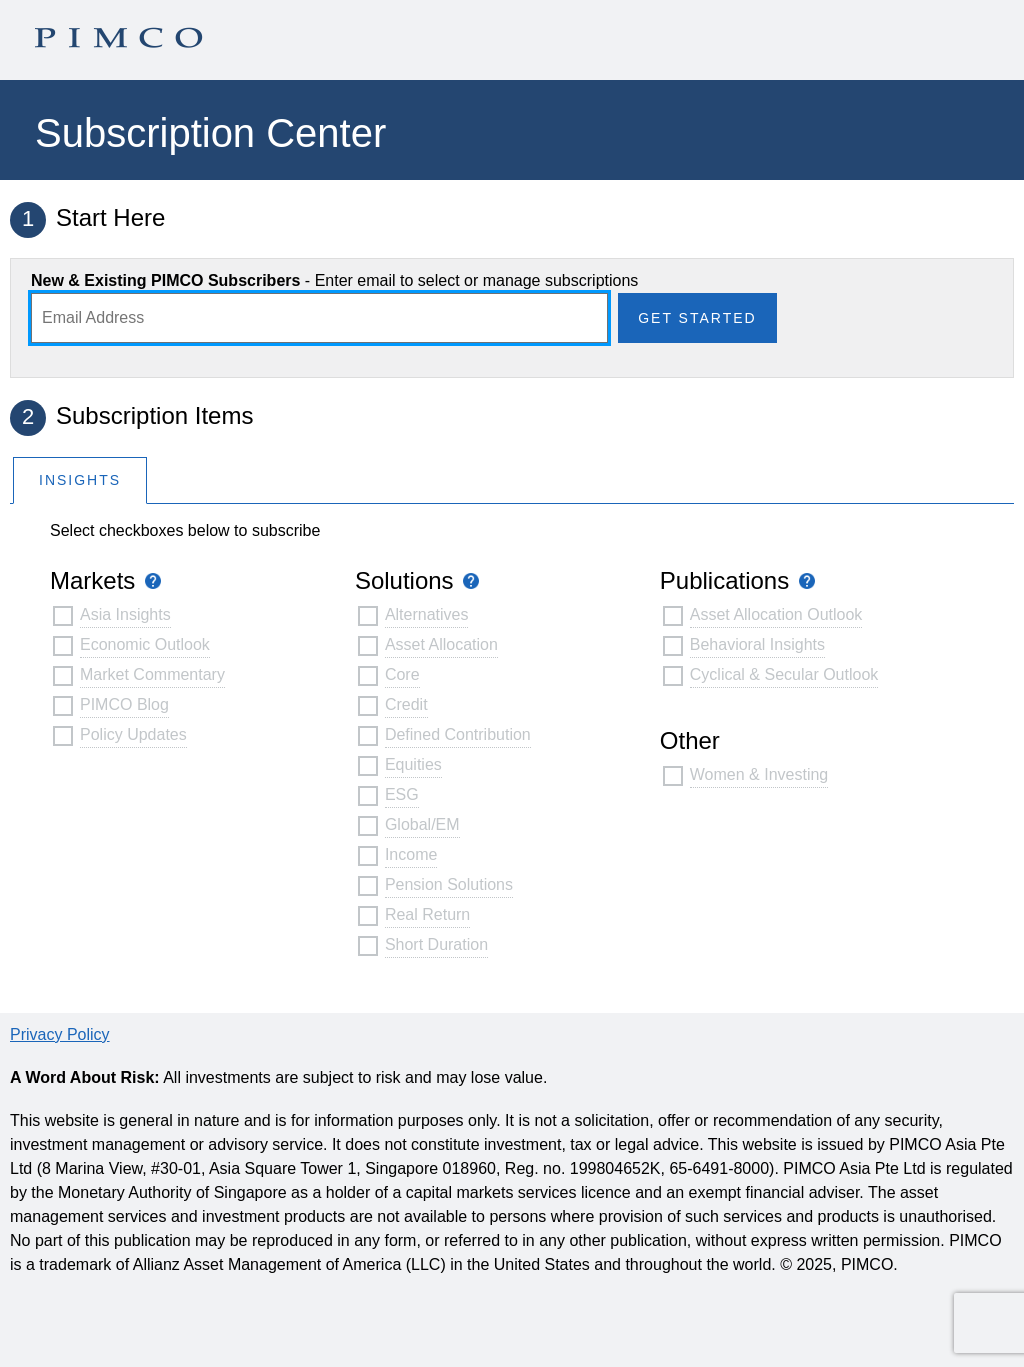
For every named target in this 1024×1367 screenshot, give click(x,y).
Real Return (427, 914)
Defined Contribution (458, 734)
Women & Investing (759, 774)
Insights (80, 480)
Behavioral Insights (757, 644)
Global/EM (422, 824)
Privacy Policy (60, 1034)
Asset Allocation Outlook (776, 614)
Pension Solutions (449, 884)
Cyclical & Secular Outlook (784, 674)
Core (402, 674)
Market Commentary (152, 674)
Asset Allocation (441, 644)
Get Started (697, 318)
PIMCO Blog (124, 704)
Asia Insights (125, 614)
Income (411, 854)
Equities (413, 764)
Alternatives (427, 614)
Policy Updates (133, 734)
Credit (406, 704)
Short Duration (436, 944)
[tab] (80, 479)
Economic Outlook (145, 644)
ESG (402, 794)
